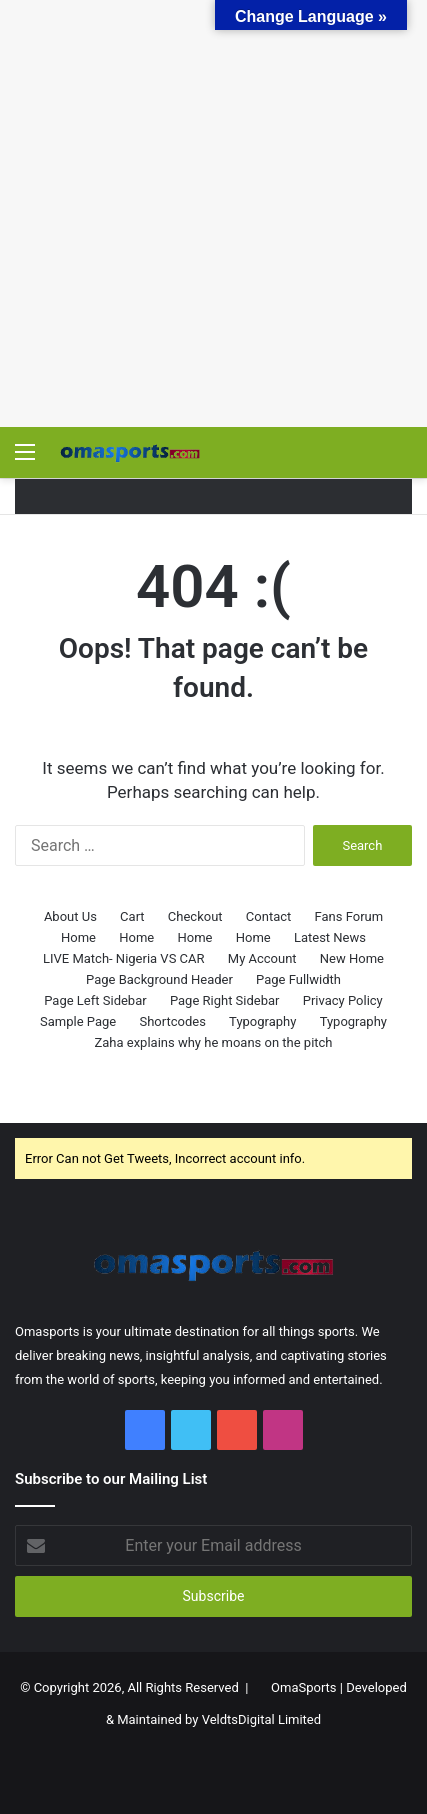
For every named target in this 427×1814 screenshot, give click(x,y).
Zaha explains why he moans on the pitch (213, 1042)
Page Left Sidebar (95, 1000)
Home (78, 937)
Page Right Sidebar (225, 1000)
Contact (268, 916)
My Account (262, 958)
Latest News (330, 937)
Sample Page (78, 1021)
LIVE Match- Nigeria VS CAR (124, 958)
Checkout (195, 916)
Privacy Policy (343, 1000)
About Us (70, 916)
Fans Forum (349, 916)
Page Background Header (159, 979)
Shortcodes (172, 1021)
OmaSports (304, 1687)
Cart (132, 916)
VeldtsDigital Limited (261, 1719)
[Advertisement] (213, 213)
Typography (262, 1021)
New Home (352, 958)
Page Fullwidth (298, 979)
